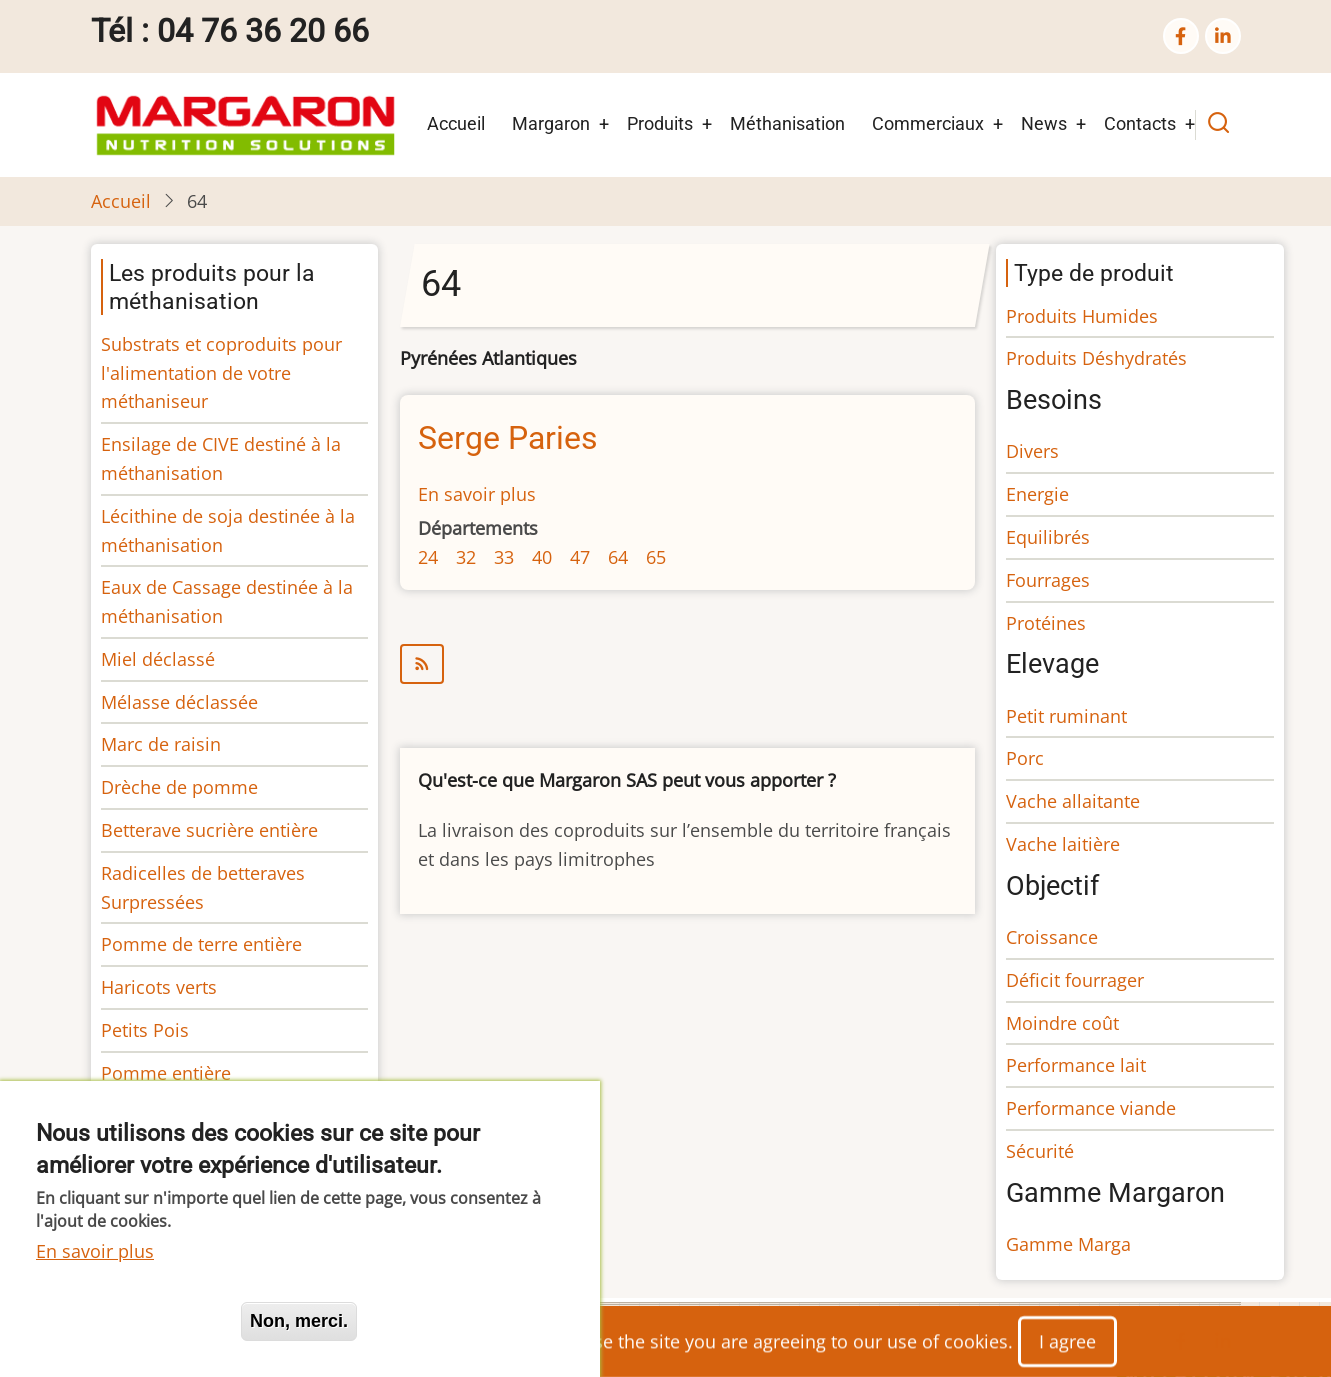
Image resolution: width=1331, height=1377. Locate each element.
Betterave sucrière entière (209, 830)
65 (656, 557)
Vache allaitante (1073, 801)
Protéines (1046, 623)
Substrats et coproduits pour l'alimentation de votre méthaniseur (221, 373)
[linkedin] (1223, 36)
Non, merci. (299, 1321)
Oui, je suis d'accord (129, 1321)
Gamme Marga (1068, 1244)
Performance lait (1076, 1065)
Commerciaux (928, 123)
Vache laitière (1063, 844)
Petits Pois (145, 1030)
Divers (1032, 451)
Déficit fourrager (1075, 980)
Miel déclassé (158, 659)
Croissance (1052, 937)
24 (428, 557)
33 (504, 557)
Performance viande (1091, 1108)
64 (618, 557)
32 (466, 557)
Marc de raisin (161, 744)
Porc (1025, 758)
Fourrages (1048, 580)
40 (542, 557)
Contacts (1140, 123)
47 (580, 557)
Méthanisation (787, 123)
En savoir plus (477, 494)
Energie (1037, 494)
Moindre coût (1062, 1023)
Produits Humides (1082, 316)
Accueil (456, 123)
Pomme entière (166, 1073)
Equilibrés (1048, 537)
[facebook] (1181, 36)
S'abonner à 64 (687, 664)
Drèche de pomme (179, 787)
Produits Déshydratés (1096, 358)
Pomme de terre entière (201, 944)
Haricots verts (159, 987)
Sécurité (1040, 1151)
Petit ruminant (1066, 716)
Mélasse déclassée (179, 702)
